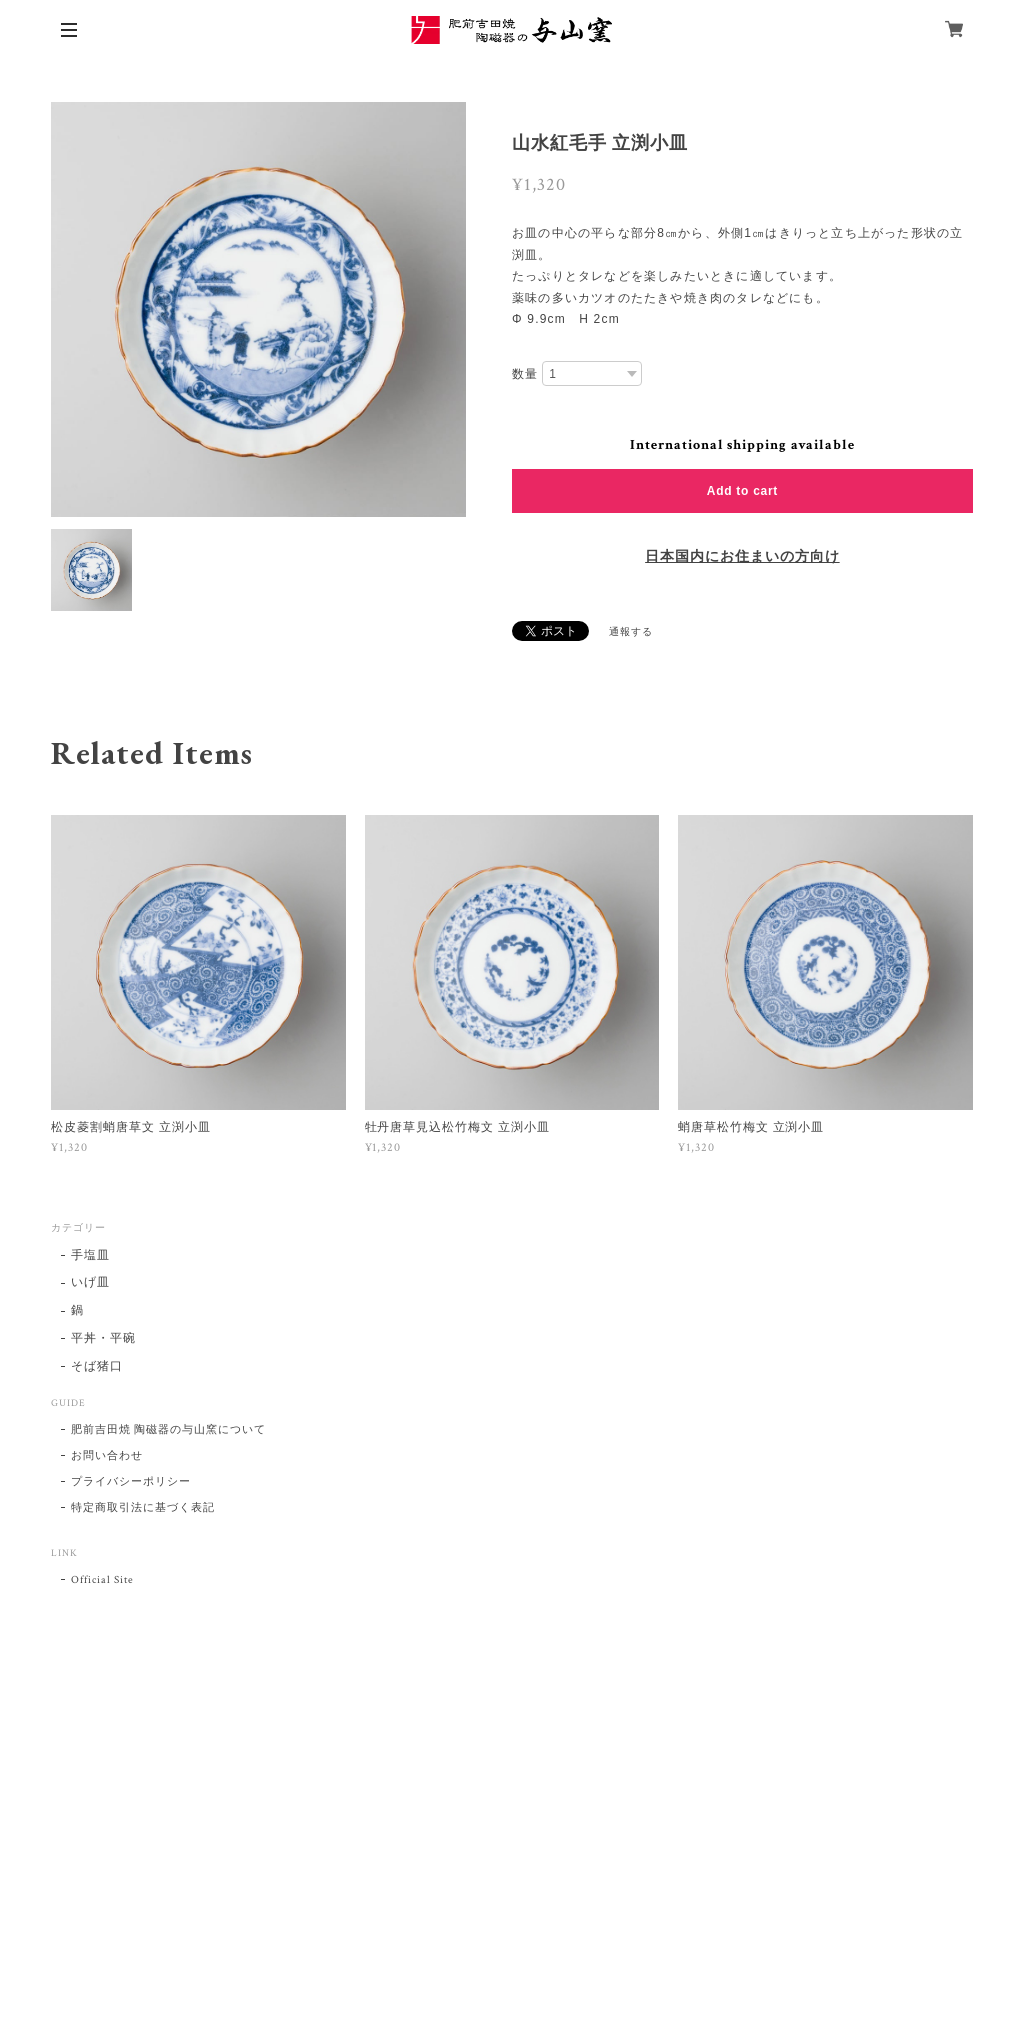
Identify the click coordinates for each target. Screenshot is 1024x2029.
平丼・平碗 (103, 1338)
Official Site (102, 1580)
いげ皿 (90, 1282)
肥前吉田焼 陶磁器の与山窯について (168, 1430)
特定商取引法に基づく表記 (143, 1508)
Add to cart (742, 491)
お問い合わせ (107, 1456)
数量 (525, 374)
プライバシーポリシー (131, 1482)
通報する (631, 632)
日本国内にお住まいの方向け (742, 557)
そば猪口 (97, 1366)
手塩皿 (90, 1255)
